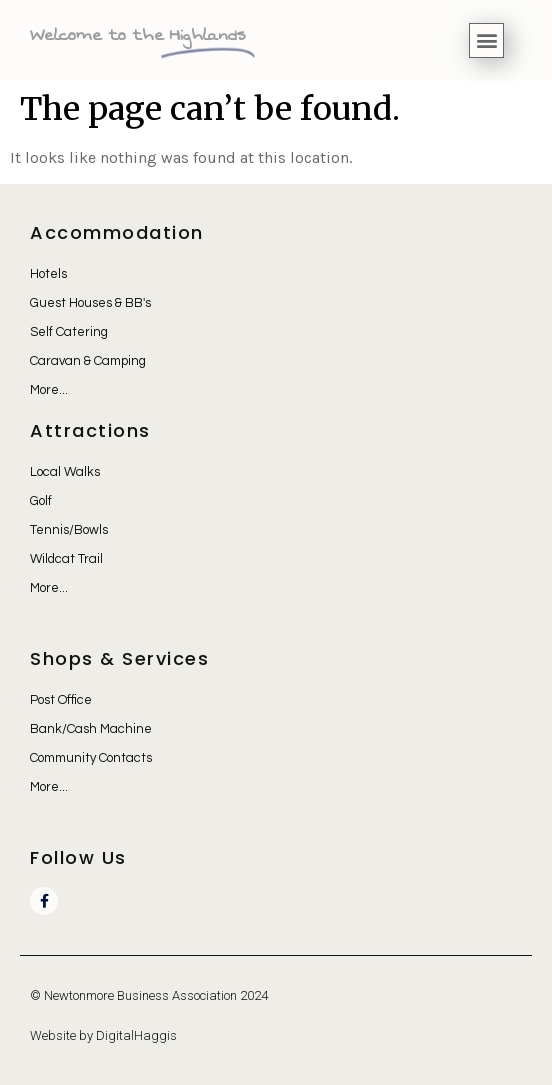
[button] (486, 40)
